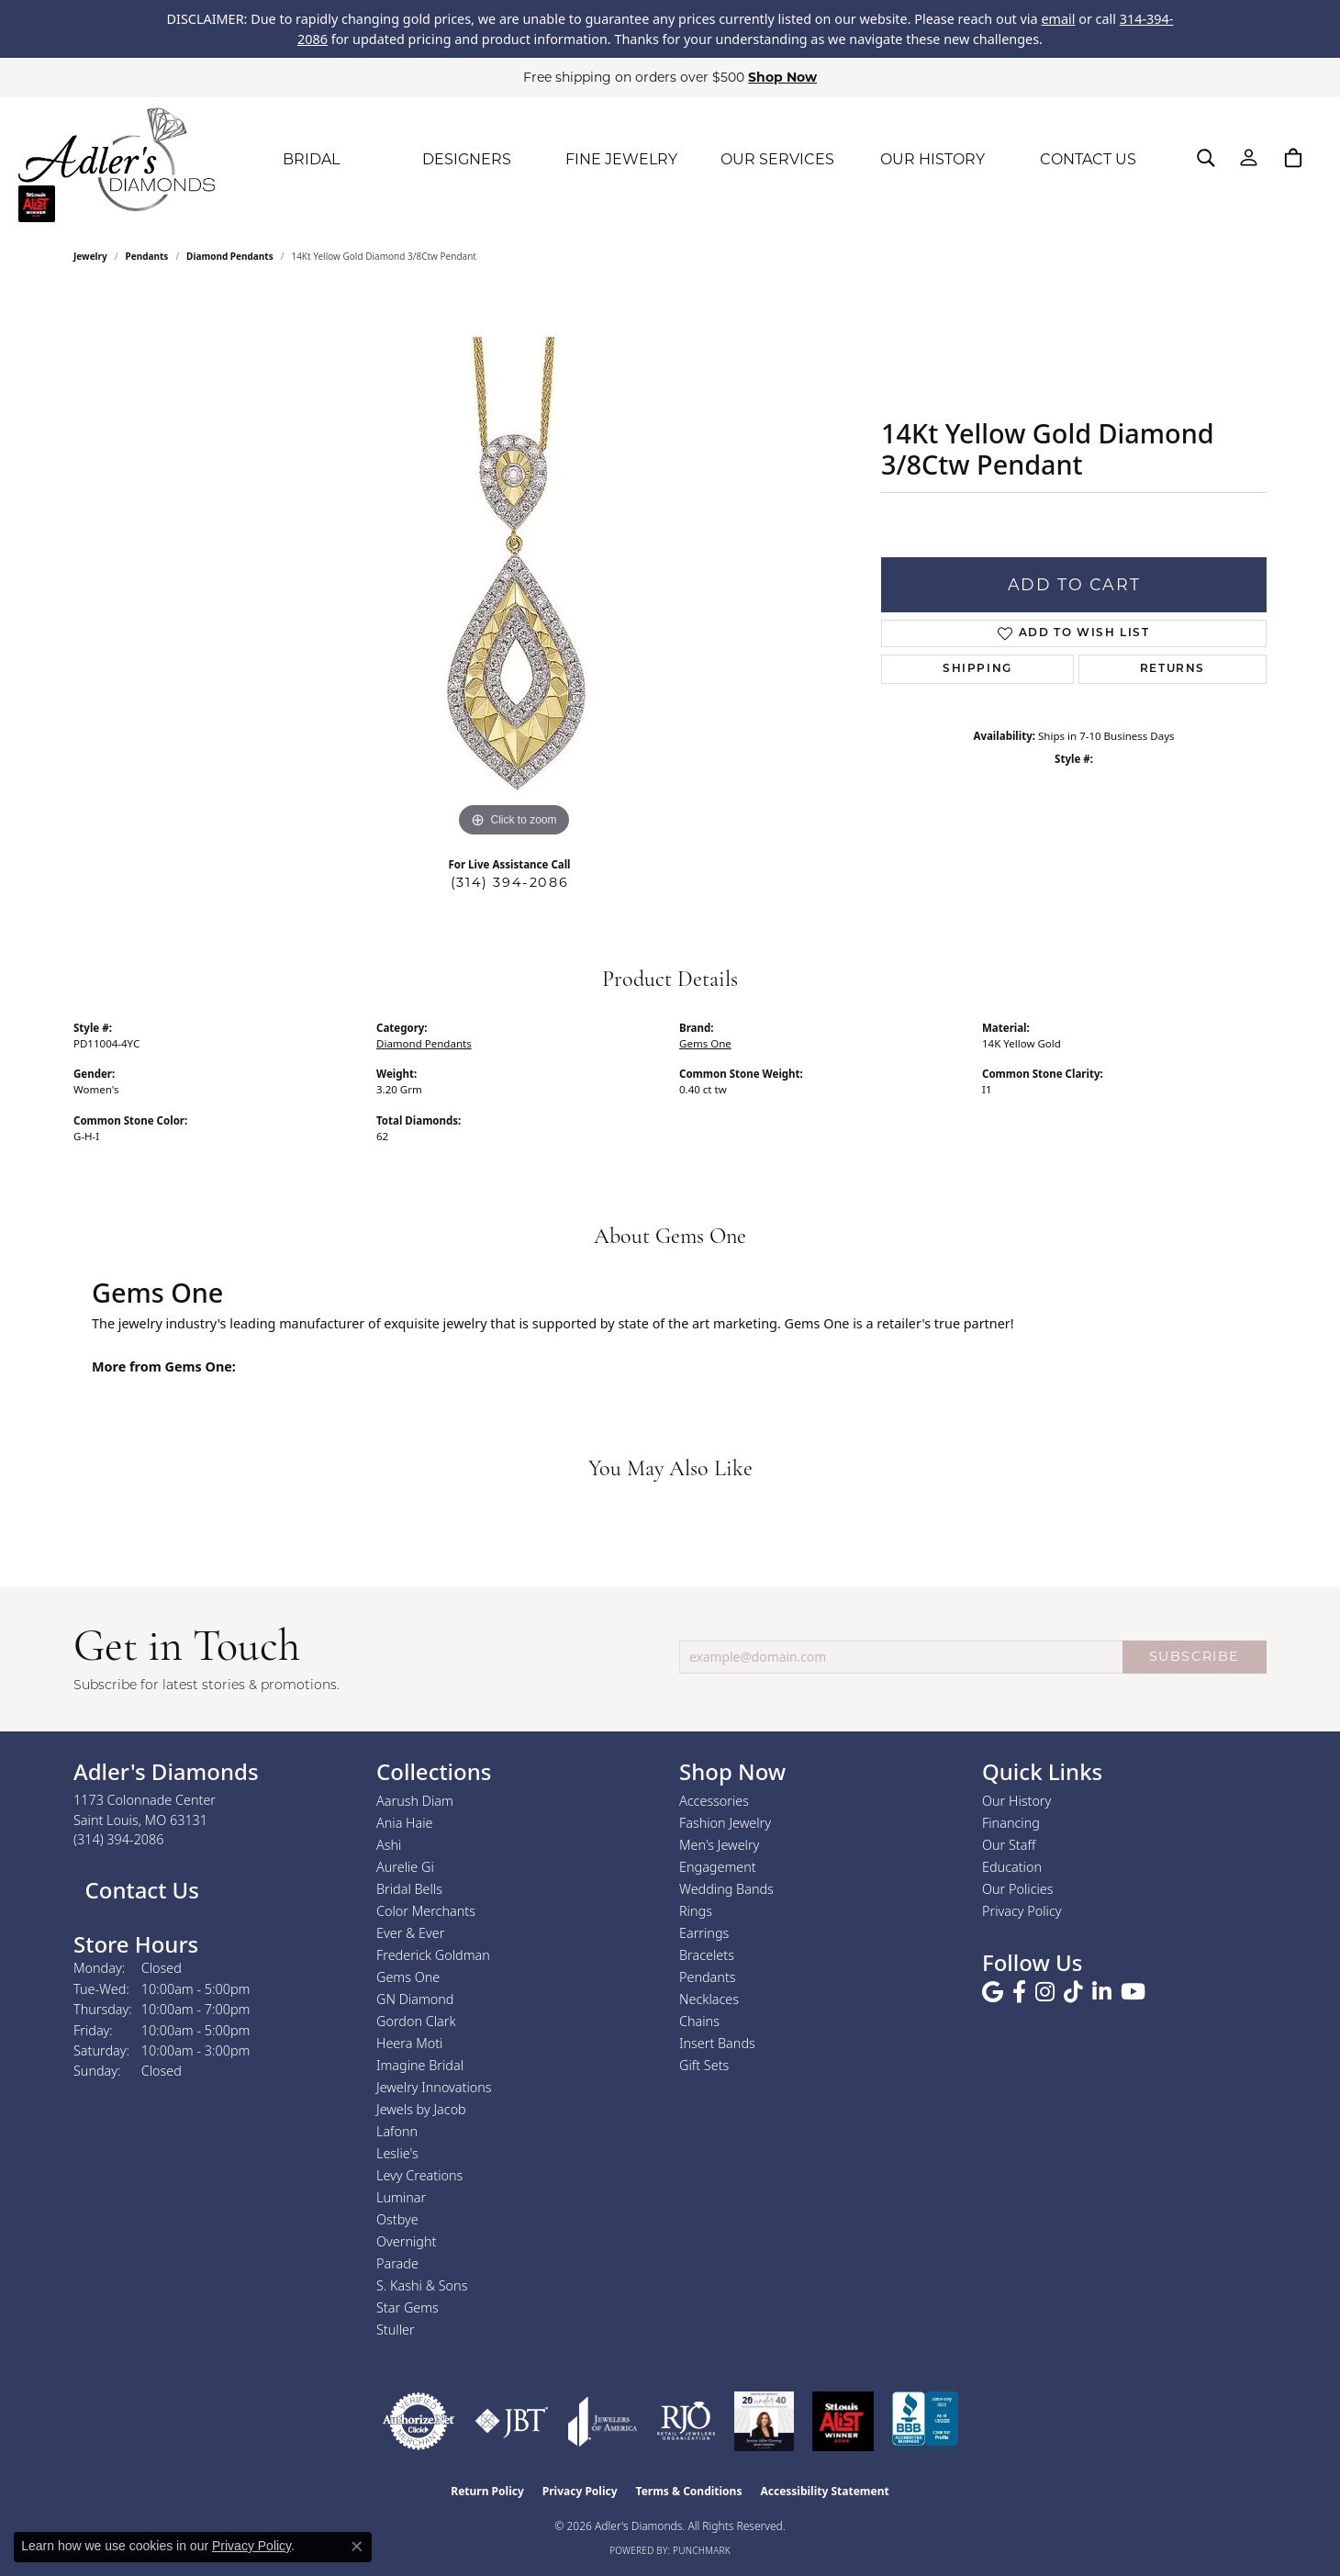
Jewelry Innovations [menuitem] (434, 2087)
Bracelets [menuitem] (706, 1955)
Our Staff (1008, 1845)
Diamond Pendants (230, 256)
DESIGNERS (466, 159)
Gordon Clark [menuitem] (416, 2021)
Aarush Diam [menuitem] (414, 1800)
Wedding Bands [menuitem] (726, 1889)
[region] (514, 566)
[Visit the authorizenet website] (418, 2421)
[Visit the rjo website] (686, 2421)
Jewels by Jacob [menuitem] (421, 2109)
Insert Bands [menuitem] (717, 2043)
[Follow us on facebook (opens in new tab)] (1019, 1992)
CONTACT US (1088, 159)
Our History (1016, 1800)
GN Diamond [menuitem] (414, 1999)
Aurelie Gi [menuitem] (405, 1867)
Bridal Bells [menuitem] (409, 1889)
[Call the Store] (118, 1839)
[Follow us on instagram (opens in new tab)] (1045, 1992)
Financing (1011, 1822)
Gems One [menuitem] (408, 1977)
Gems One (705, 1043)
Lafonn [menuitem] (397, 2131)
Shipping (977, 669)
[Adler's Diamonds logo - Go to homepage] (116, 159)
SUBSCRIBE (1194, 1656)
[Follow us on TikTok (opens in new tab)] (1073, 1992)
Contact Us (139, 1890)
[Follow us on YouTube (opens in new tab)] (1133, 1992)
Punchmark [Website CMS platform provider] (702, 2550)
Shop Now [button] (782, 77)
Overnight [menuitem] (406, 2241)
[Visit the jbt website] (512, 2421)
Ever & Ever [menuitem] (410, 1933)
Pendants (147, 256)
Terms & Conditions (689, 2491)
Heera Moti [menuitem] (409, 2043)
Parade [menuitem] (397, 2263)
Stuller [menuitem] (395, 2329)
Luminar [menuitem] (401, 2197)
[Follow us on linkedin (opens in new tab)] (1101, 1992)
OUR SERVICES (777, 159)
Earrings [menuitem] (704, 1933)
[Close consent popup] (357, 2546)
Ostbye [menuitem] (397, 2219)
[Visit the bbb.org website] (925, 2421)
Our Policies (1018, 1889)
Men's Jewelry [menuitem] (719, 1845)
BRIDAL (311, 159)
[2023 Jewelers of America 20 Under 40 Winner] (764, 2421)
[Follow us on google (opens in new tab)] (992, 1992)
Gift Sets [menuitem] (704, 2065)
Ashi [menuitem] (388, 1845)
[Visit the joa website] (603, 2421)
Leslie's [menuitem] (397, 2153)
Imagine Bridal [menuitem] (419, 2065)
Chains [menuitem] (699, 2021)
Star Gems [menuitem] (407, 2307)
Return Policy (487, 2491)
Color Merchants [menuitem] (425, 1911)
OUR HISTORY (932, 159)
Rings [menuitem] (695, 1911)
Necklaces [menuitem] (709, 1999)
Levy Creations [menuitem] (419, 2175)
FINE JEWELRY (621, 159)
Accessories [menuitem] (714, 1800)
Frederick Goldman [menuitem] (433, 1955)
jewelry (90, 256)
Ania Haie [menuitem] (404, 1822)
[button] (1206, 158)
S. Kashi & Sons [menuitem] (421, 2285)
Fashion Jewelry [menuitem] (725, 1822)
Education (1012, 1867)
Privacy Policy (1022, 1911)
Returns (1172, 669)
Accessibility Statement (824, 2491)
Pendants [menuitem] (707, 1977)
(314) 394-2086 (509, 882)
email (1058, 19)
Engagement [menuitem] (717, 1867)
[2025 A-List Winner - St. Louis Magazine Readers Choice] (843, 2421)
